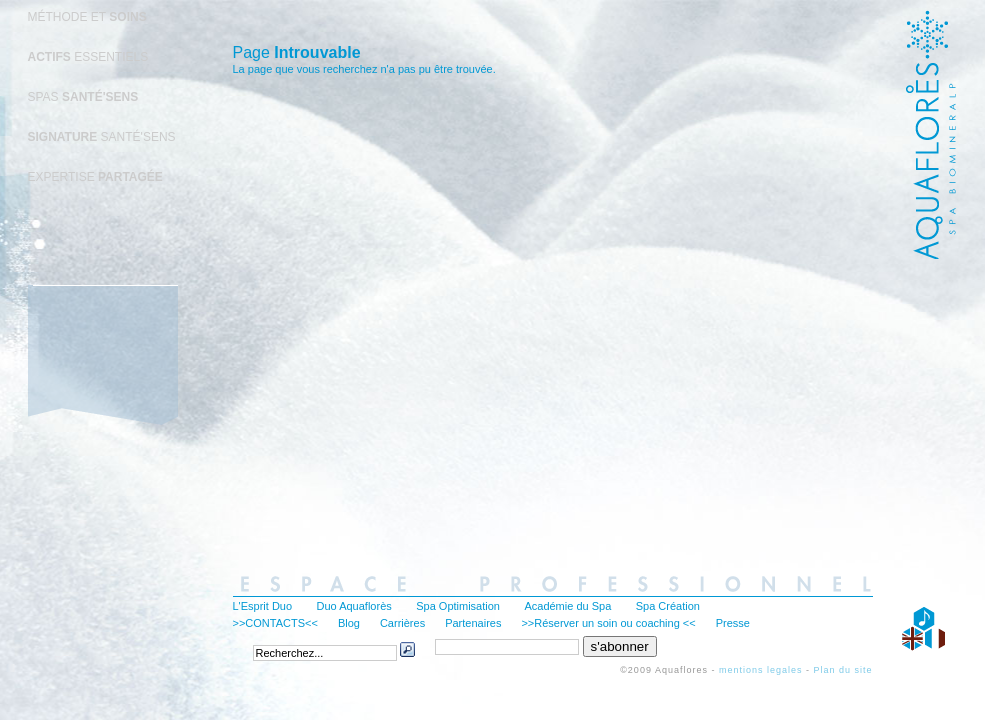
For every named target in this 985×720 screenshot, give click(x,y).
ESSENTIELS (88, 57)
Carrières (402, 623)
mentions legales (761, 670)
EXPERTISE (95, 177)
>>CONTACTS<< (275, 623)
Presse (733, 623)
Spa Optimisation (458, 606)
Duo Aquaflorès (354, 606)
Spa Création (668, 606)
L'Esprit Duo (263, 606)
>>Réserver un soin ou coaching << (608, 623)
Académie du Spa (567, 606)
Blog (349, 623)
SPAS (83, 97)
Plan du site (842, 670)
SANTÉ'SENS (102, 137)
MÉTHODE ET (87, 17)
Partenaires (473, 623)
